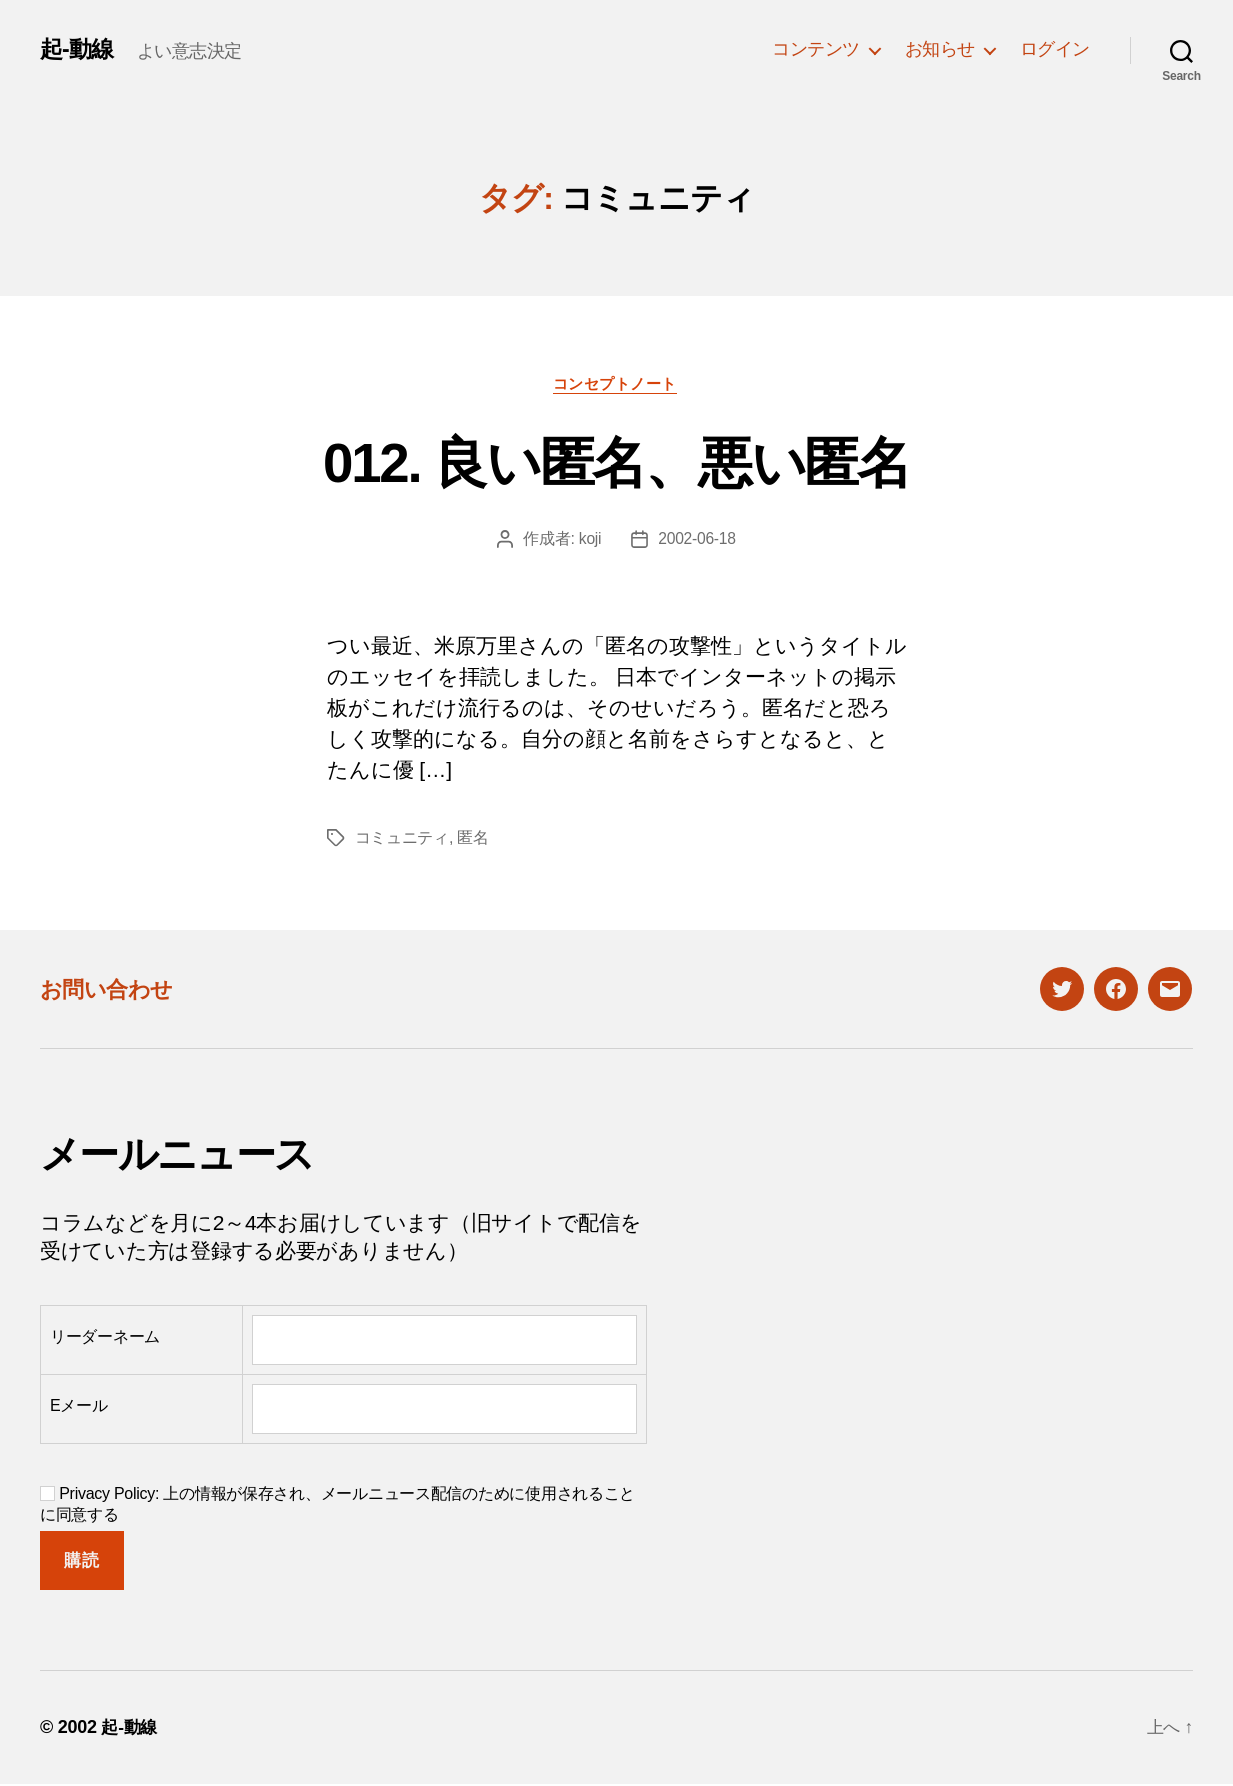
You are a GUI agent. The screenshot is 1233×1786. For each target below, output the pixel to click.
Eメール (79, 1407)
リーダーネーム (105, 1338)
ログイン (1055, 49)
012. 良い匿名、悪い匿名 (616, 462)
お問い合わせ (112, 990)
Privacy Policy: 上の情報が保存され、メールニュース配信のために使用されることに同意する (337, 1506)
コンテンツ (816, 49)
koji (589, 540)
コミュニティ (402, 839)
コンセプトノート (616, 384)
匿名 (472, 839)
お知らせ (940, 49)
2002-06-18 (697, 540)
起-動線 (78, 49)
